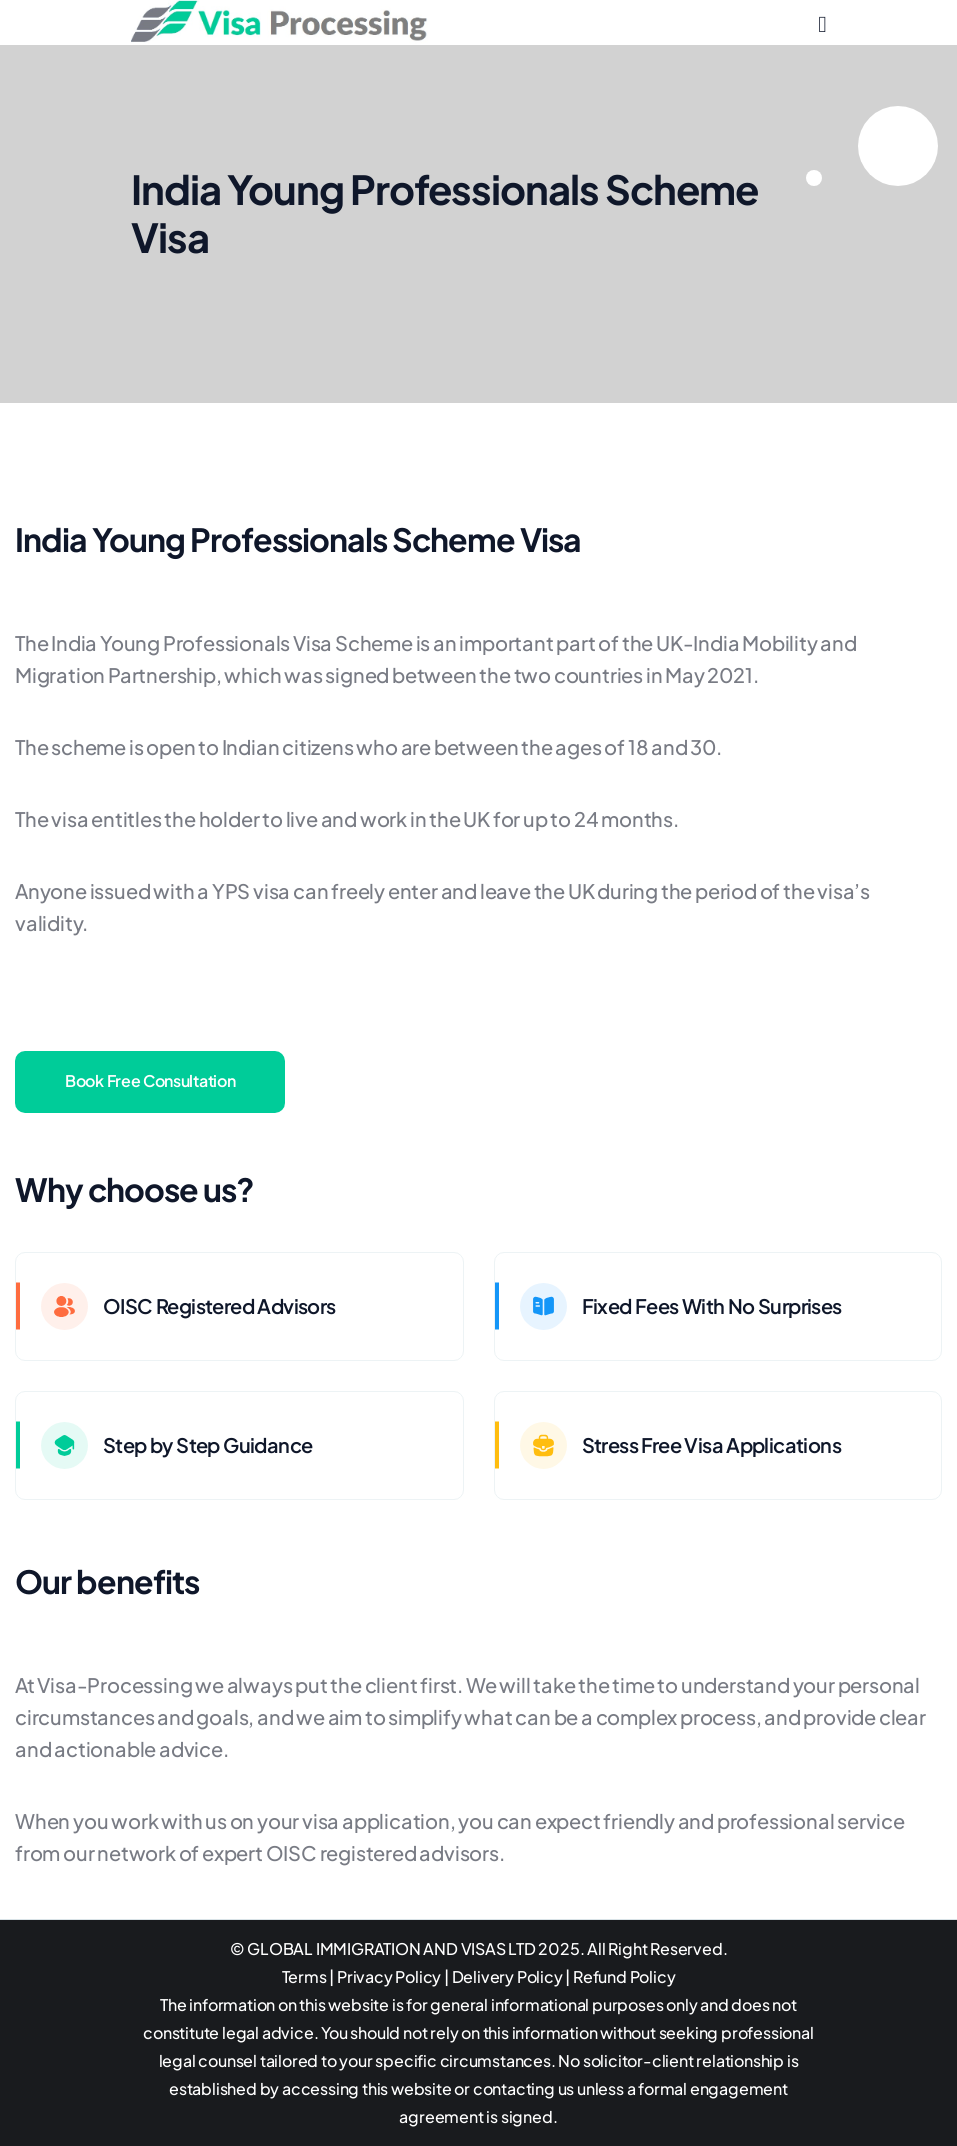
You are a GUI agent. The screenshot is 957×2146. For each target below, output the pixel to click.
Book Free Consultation (150, 1080)
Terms (304, 1976)
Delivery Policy (507, 1976)
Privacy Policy (389, 1976)
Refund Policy (624, 1976)
